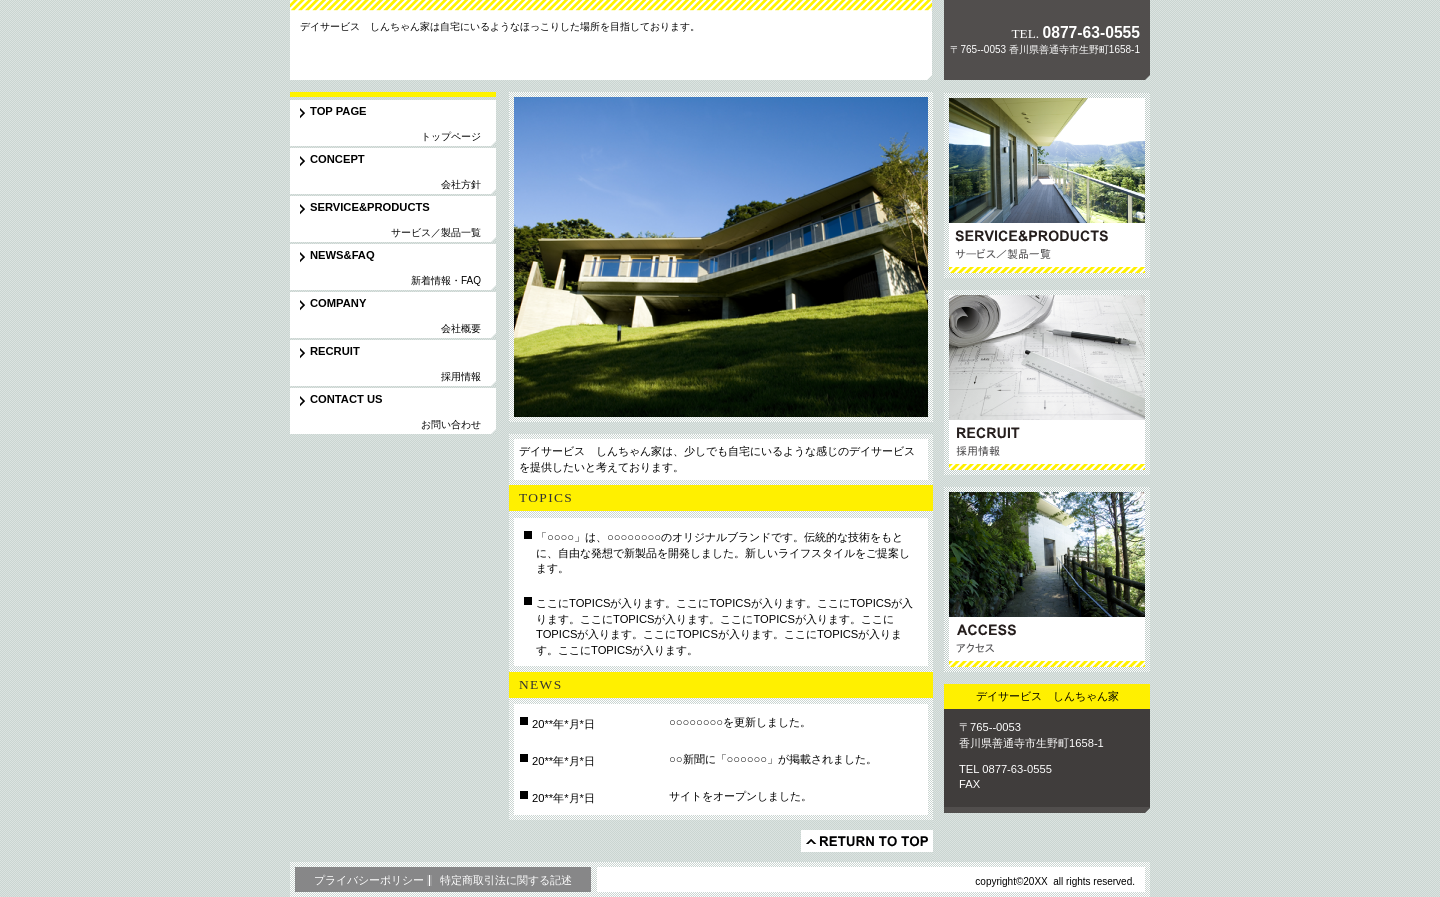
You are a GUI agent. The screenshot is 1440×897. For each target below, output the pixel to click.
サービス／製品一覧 (1047, 185)
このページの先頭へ (867, 841)
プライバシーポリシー (369, 880)
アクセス (1047, 579)
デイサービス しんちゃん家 (429, 54)
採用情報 (1047, 382)
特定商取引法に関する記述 (506, 880)
